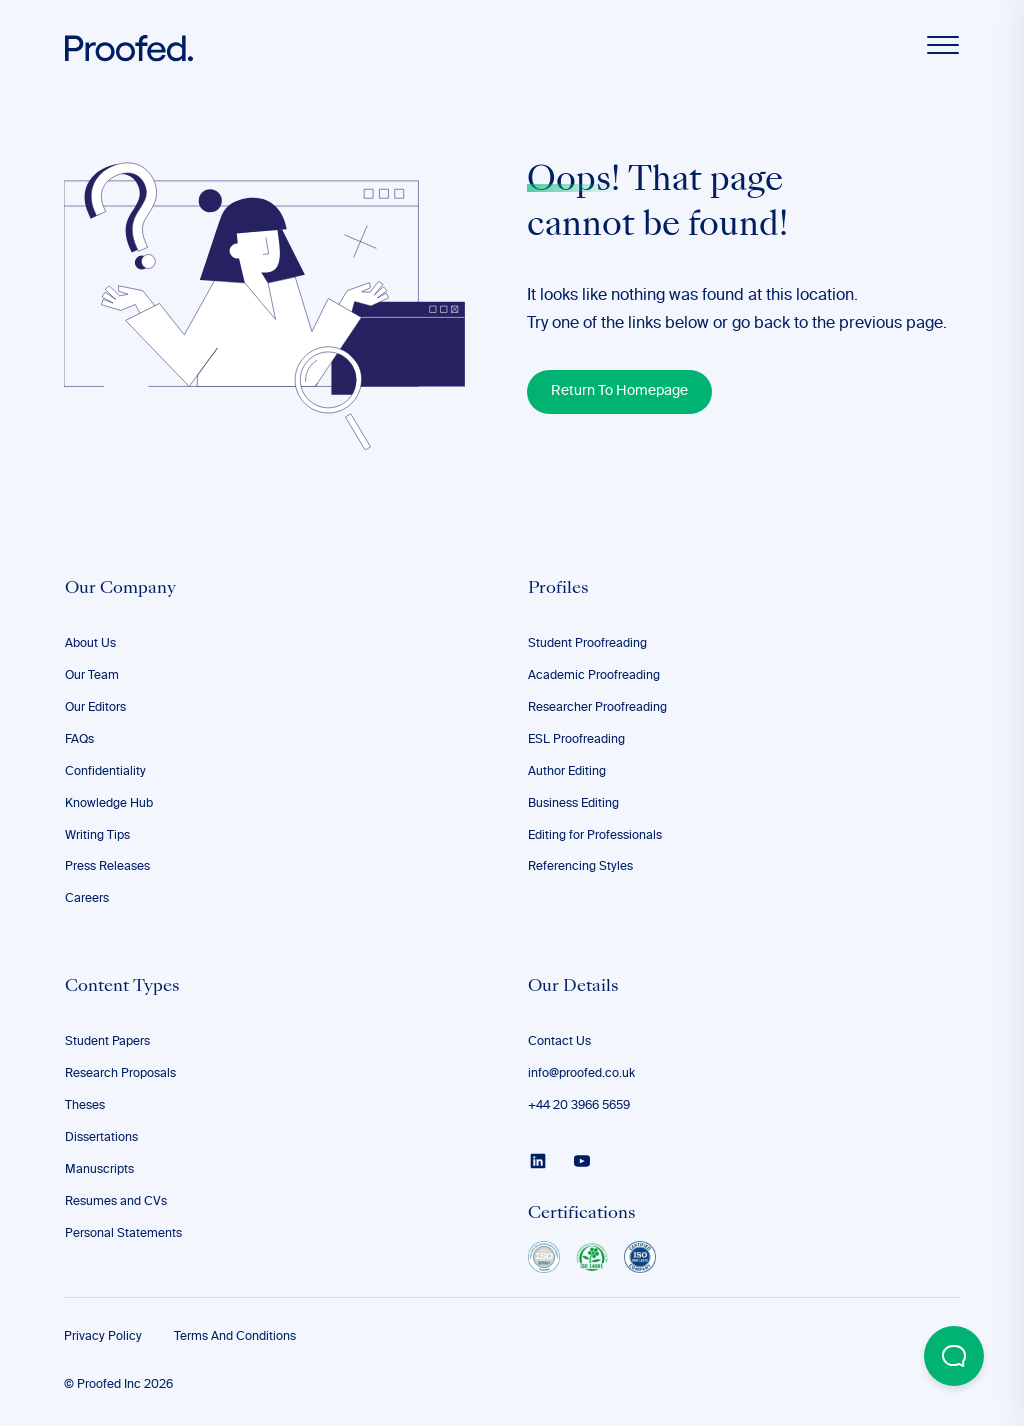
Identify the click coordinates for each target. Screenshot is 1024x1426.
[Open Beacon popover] (954, 1356)
